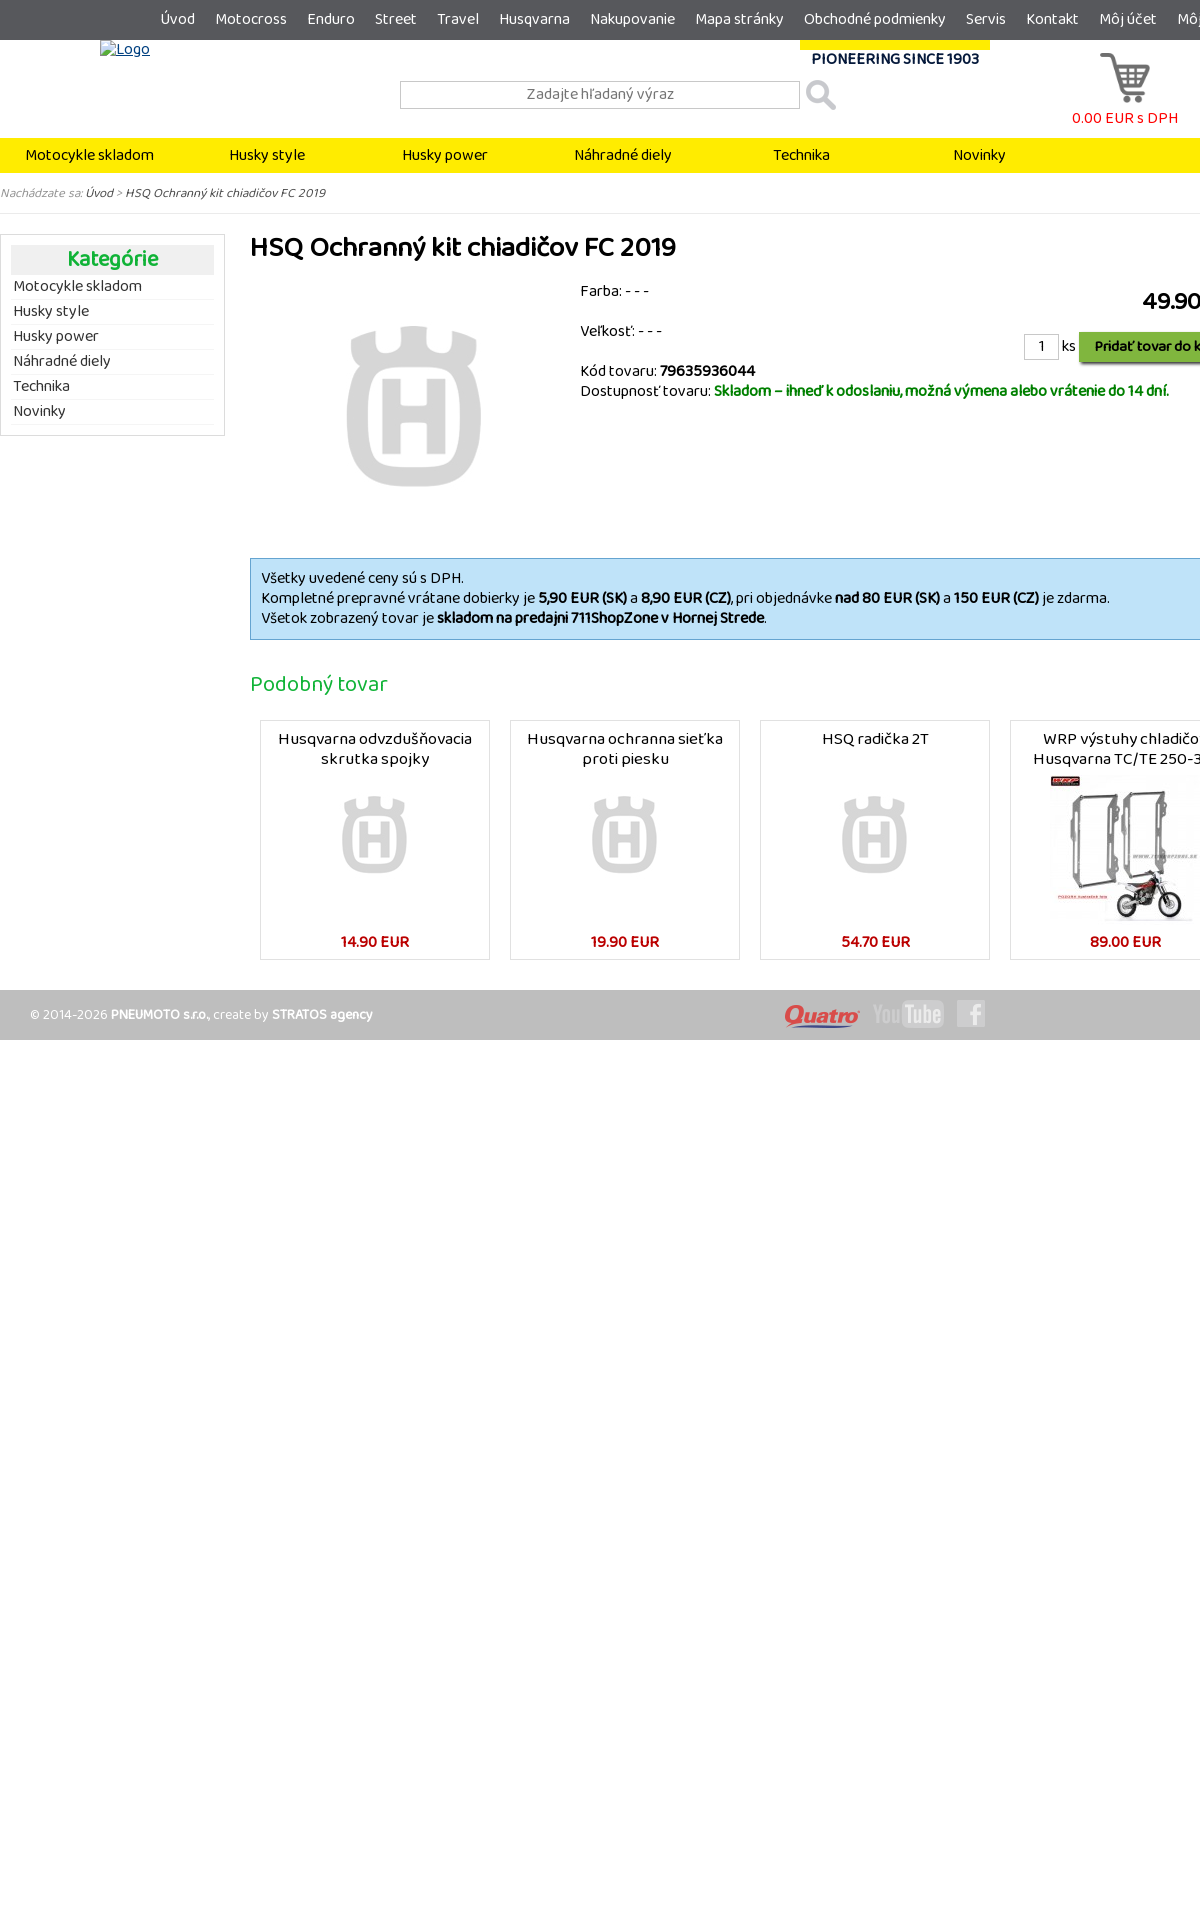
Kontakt (1052, 19)
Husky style (267, 155)
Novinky (979, 155)
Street (396, 19)
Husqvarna (534, 19)
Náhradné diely (623, 155)
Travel (458, 19)
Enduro (331, 19)
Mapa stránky (739, 19)
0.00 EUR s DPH (1125, 108)
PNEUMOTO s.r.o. (159, 1015)
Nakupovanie (632, 19)
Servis (986, 19)
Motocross (251, 19)
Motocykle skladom (89, 155)
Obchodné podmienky (875, 19)
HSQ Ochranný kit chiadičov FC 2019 (225, 193)
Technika (801, 155)
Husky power (445, 155)
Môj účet (1128, 19)
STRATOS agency (322, 1015)
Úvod (177, 19)
